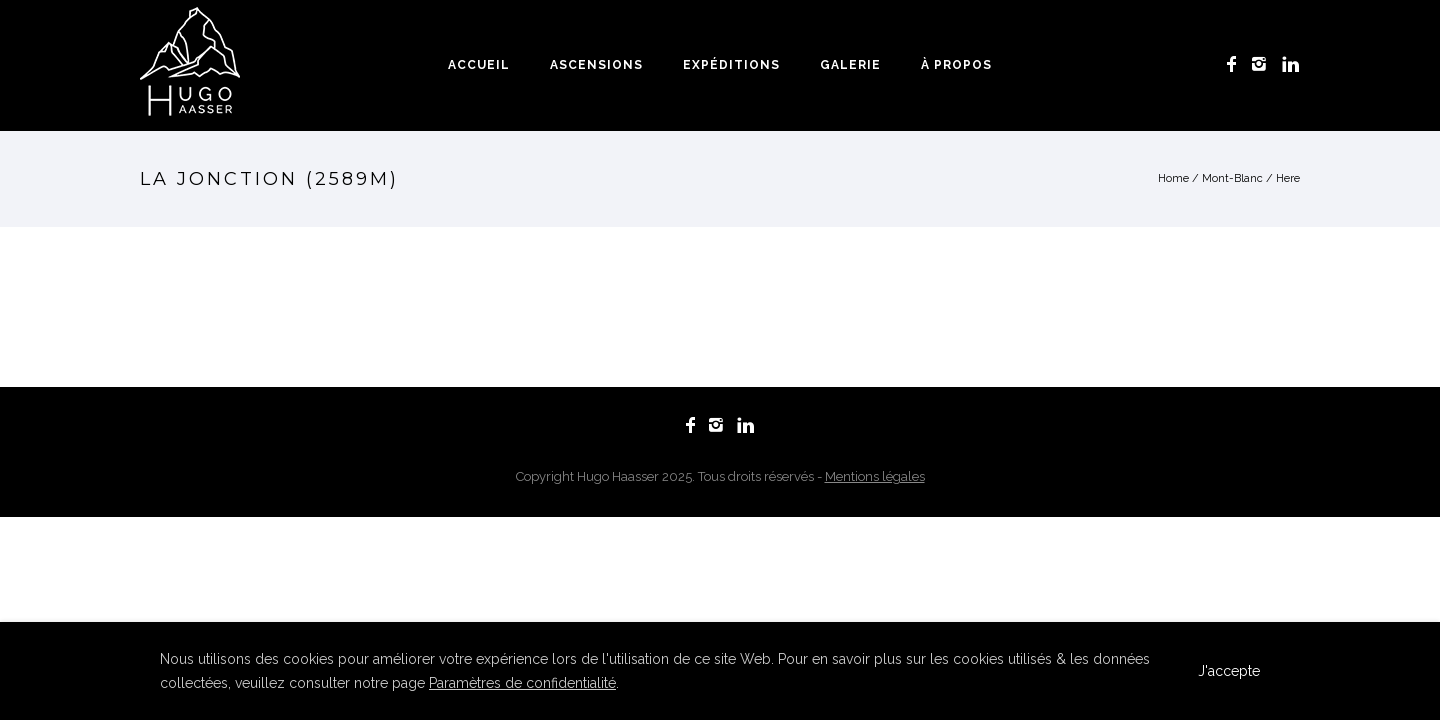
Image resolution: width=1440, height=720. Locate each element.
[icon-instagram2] (1264, 64)
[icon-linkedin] (1291, 64)
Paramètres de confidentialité (522, 683)
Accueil (479, 65)
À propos (956, 65)
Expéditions (731, 65)
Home (1173, 178)
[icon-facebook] (1237, 64)
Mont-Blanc (1232, 178)
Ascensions (596, 65)
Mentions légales (875, 476)
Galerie (850, 65)
